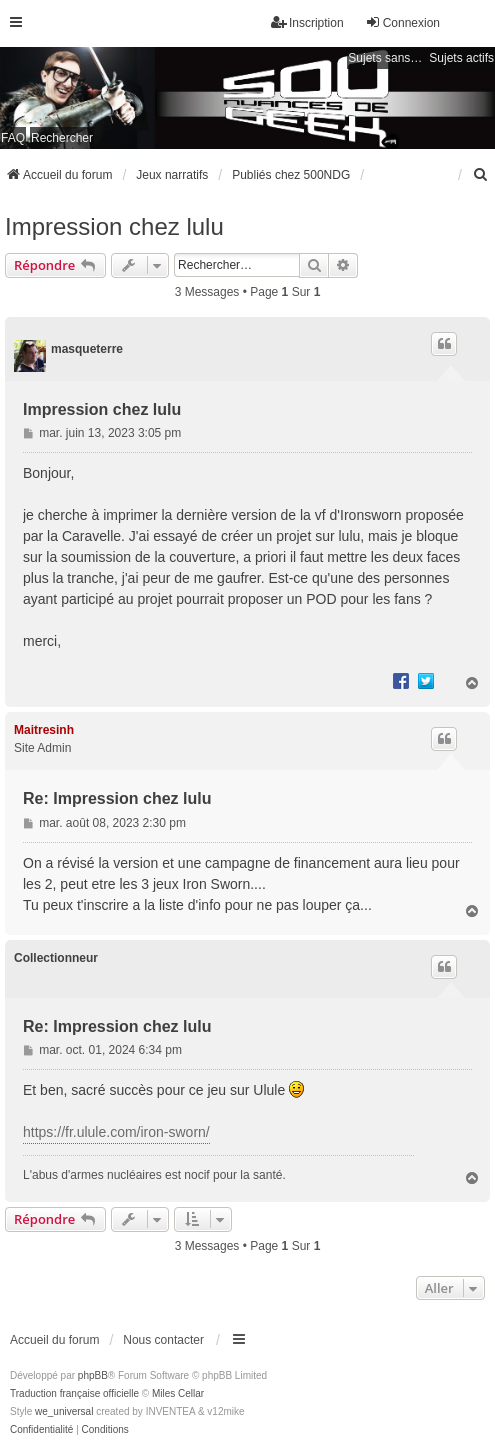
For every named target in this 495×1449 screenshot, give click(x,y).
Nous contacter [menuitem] (163, 1340)
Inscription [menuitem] (307, 22)
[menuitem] (481, 175)
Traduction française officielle (74, 1393)
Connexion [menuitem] (402, 22)
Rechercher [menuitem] (62, 138)
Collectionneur (56, 958)
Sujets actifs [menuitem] (461, 58)
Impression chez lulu (114, 226)
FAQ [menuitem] (13, 138)
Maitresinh (44, 730)
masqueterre (87, 349)
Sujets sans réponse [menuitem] (386, 58)
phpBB (93, 1375)
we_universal (64, 1411)
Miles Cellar (178, 1393)
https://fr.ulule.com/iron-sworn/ (116, 1132)
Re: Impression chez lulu (117, 798)
